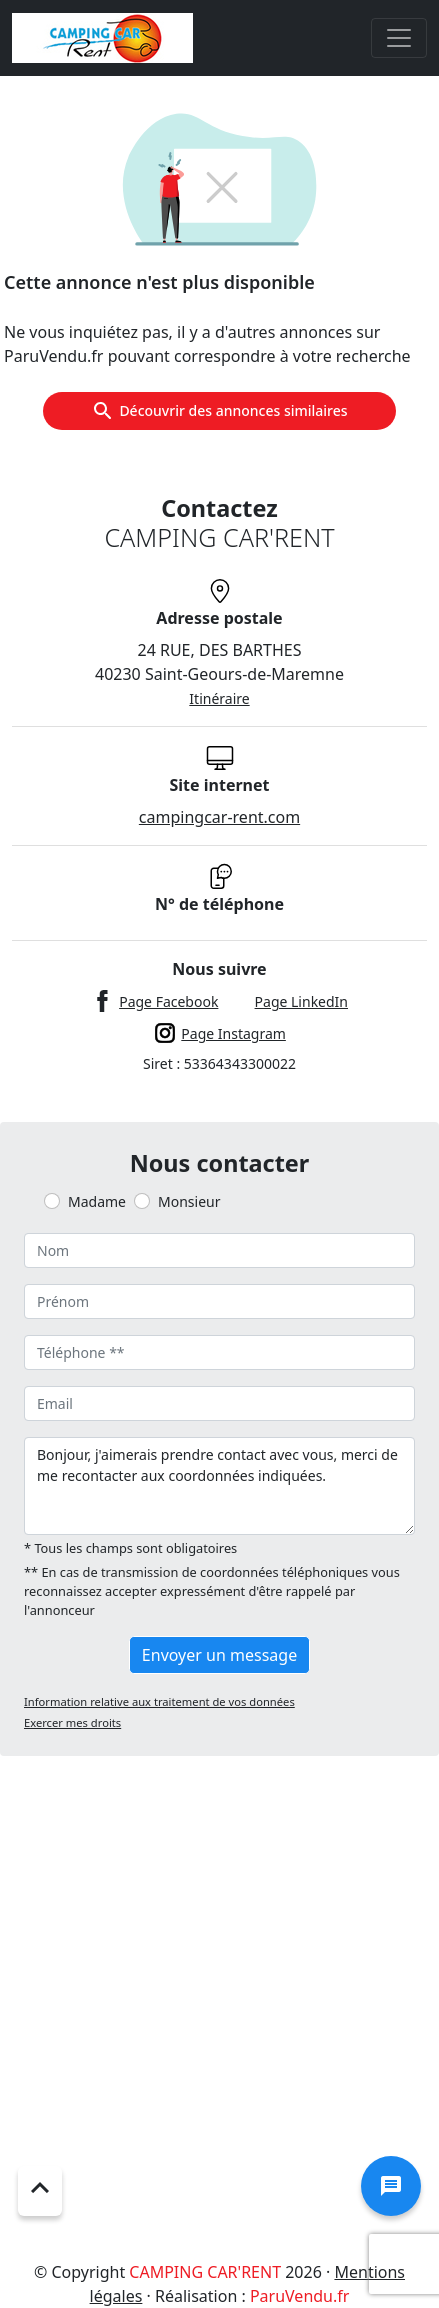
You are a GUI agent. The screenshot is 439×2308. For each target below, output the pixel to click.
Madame (97, 1201)
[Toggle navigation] (399, 38)
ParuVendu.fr (299, 2296)
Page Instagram (233, 1033)
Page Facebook (168, 1001)
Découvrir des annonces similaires (219, 411)
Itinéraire (219, 698)
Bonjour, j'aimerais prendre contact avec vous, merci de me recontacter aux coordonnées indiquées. (219, 1486)
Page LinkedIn (301, 1001)
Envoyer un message (219, 1655)
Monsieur (189, 1201)
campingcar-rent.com (219, 817)
